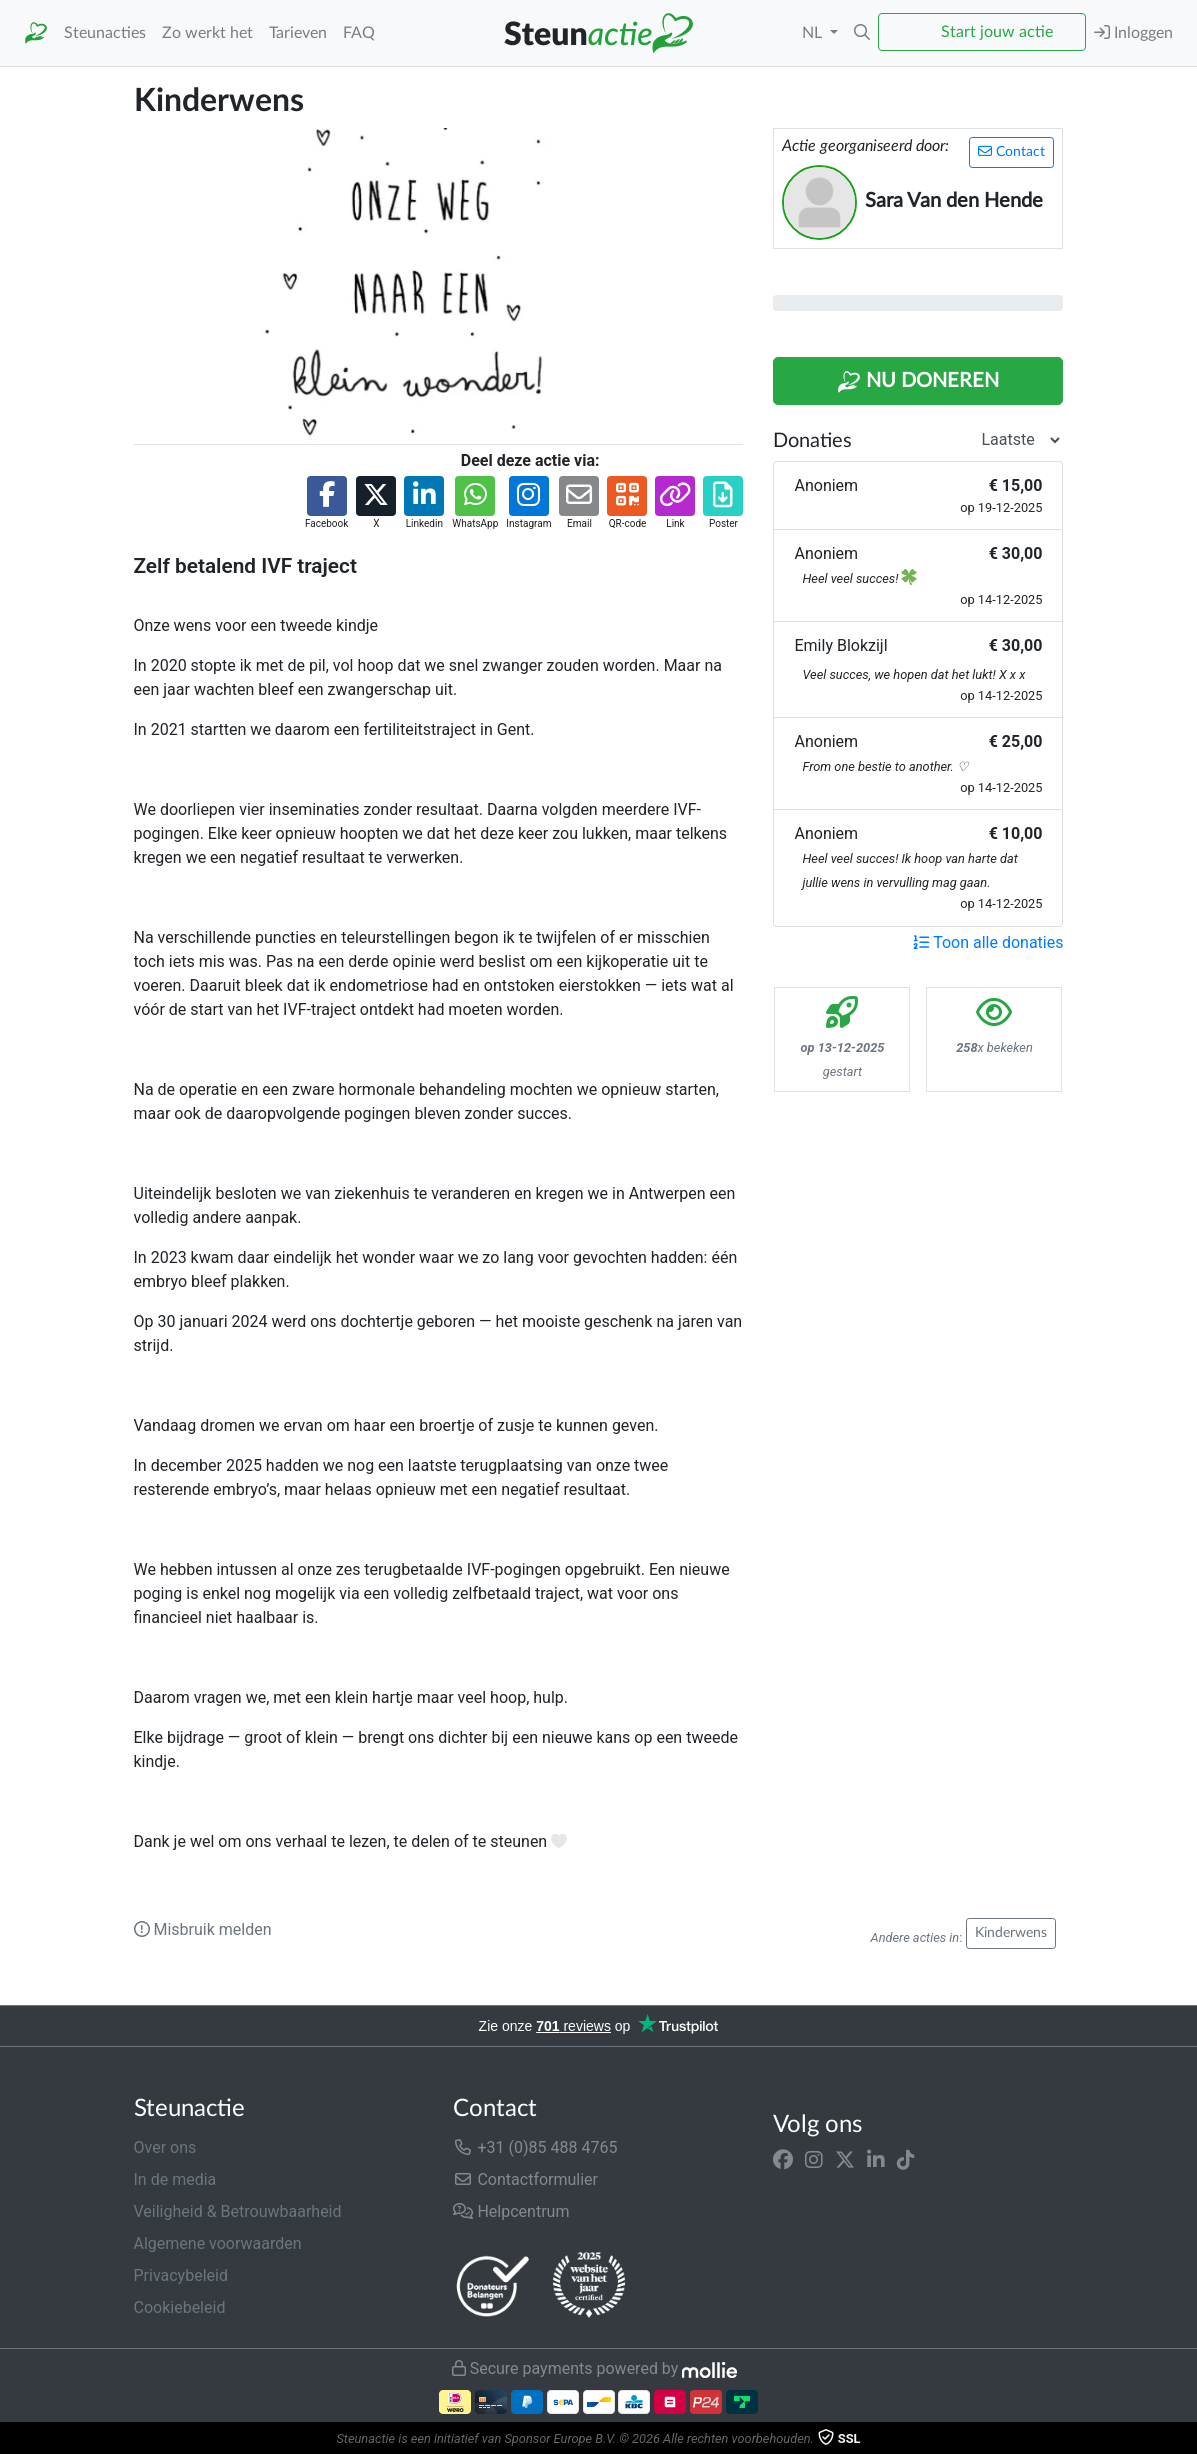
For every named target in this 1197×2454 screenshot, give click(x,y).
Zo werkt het (207, 33)
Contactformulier (525, 2179)
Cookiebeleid (180, 2307)
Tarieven (298, 33)
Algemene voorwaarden (218, 2243)
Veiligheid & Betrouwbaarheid (238, 2211)
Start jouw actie (997, 32)
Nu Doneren (918, 382)
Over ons (165, 2147)
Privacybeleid (181, 2275)
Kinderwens (1011, 1933)
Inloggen (1133, 32)
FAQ (359, 33)
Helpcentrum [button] (511, 2211)
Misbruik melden (203, 1929)
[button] (862, 33)
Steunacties (105, 33)
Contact (1011, 151)
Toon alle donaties (988, 942)
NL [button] (814, 33)
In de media (175, 2179)
